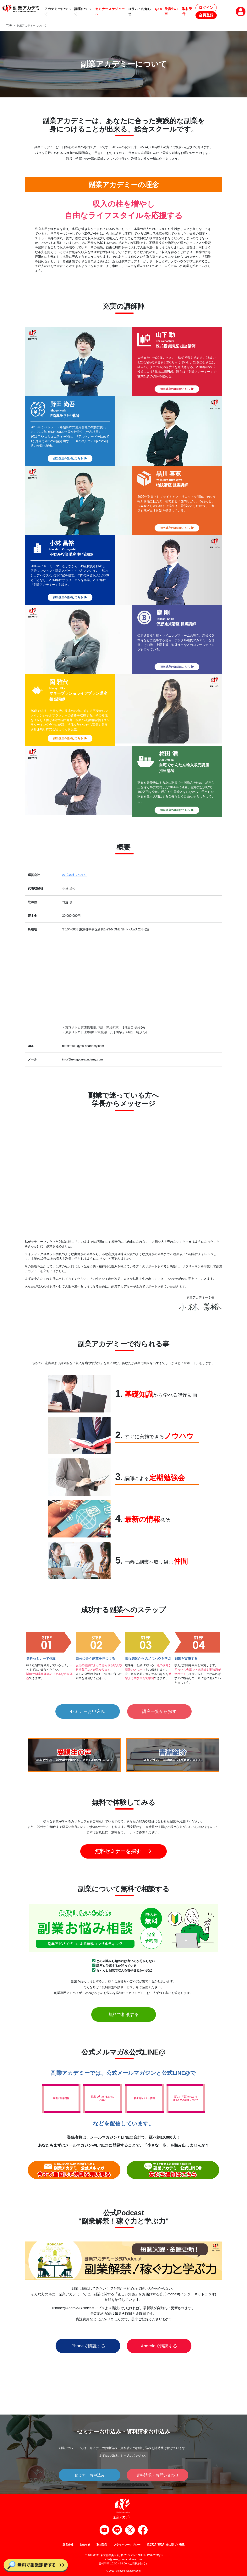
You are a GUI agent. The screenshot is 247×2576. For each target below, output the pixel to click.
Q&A (158, 9)
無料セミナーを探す (123, 1851)
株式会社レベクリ (74, 875)
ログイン (206, 8)
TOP (9, 25)
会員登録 (206, 15)
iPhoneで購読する (88, 2346)
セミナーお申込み (87, 1711)
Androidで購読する (159, 2346)
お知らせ (85, 2544)
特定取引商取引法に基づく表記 (165, 2544)
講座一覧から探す (159, 1711)
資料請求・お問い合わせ (157, 2475)
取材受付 (101, 2544)
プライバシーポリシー (126, 2544)
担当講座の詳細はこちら (177, 388)
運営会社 (68, 2544)
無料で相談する (123, 2014)
